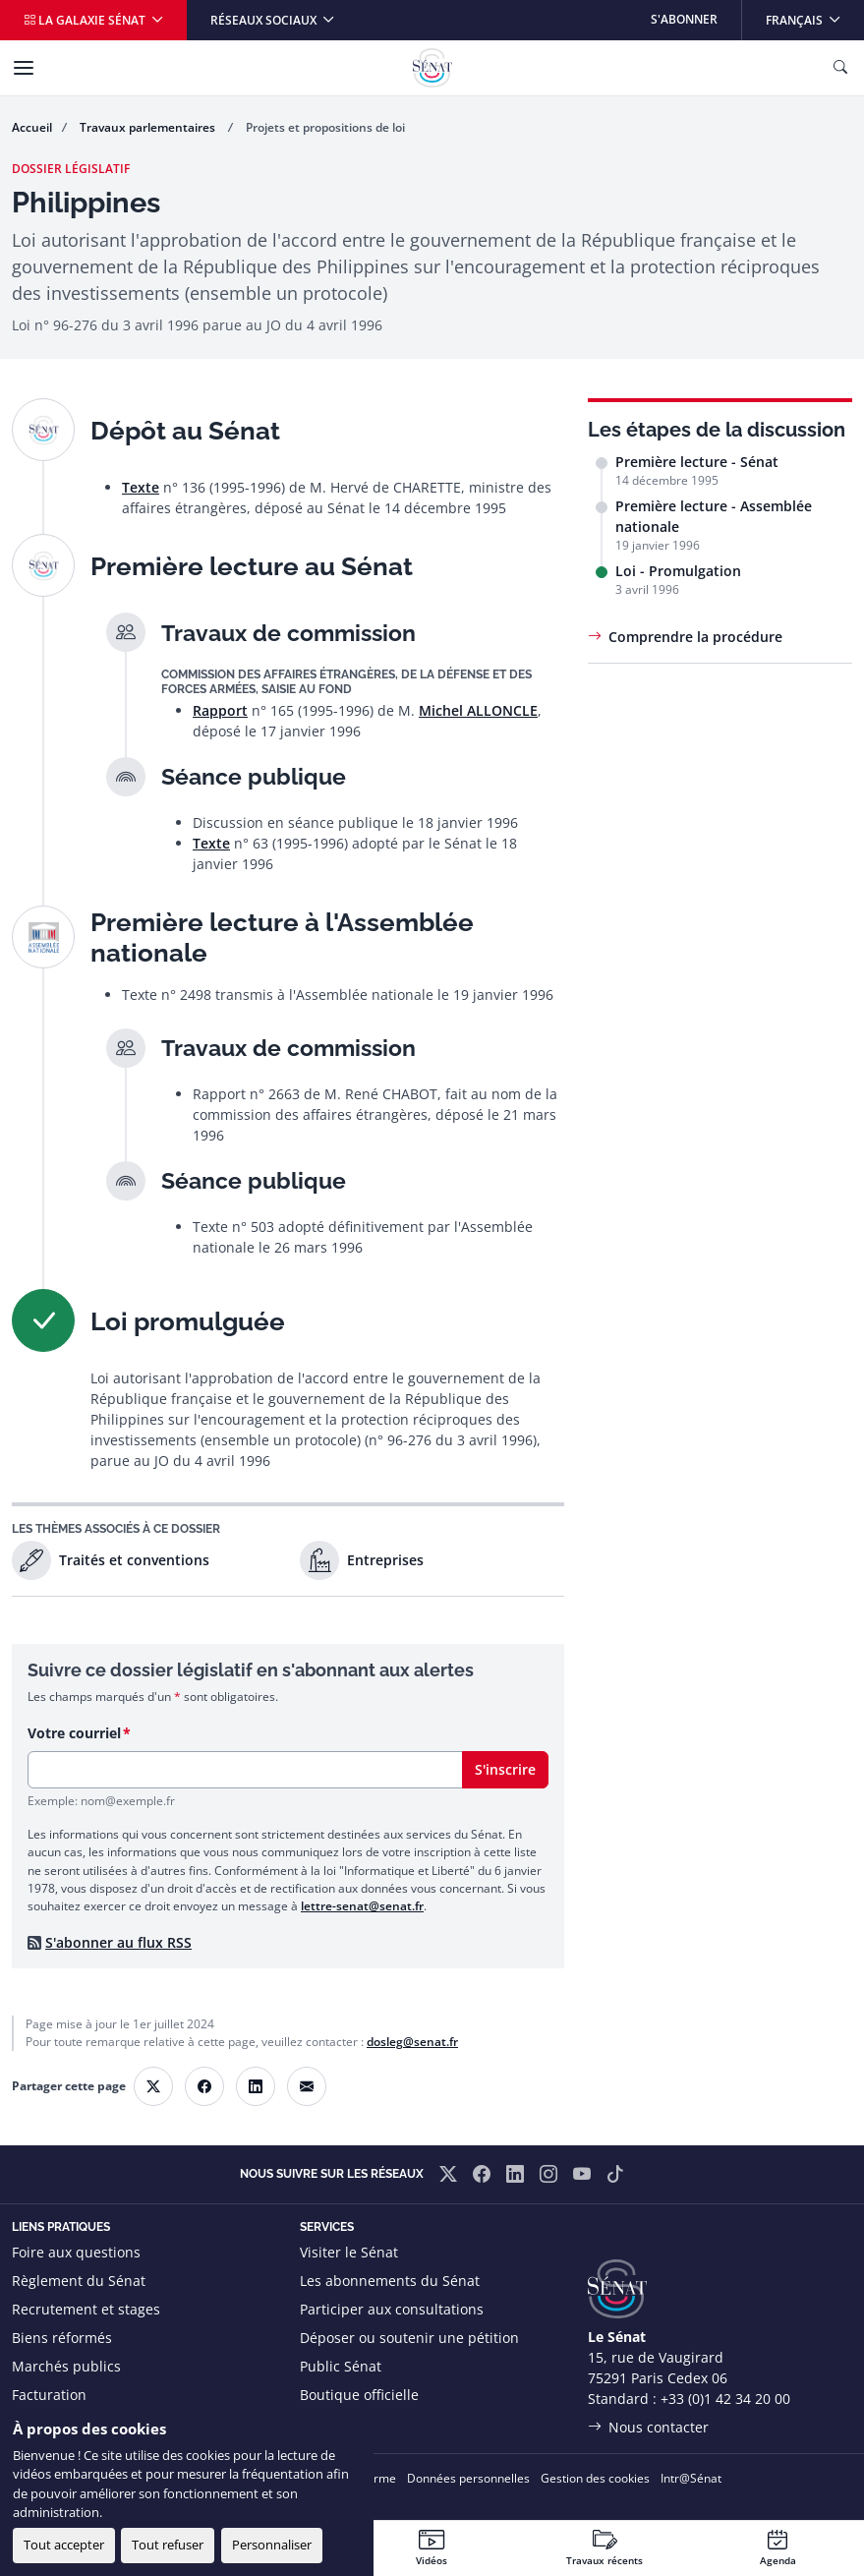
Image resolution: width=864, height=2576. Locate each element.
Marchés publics (66, 2366)
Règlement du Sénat (78, 2280)
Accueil (32, 127)
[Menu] (23, 68)
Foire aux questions (76, 2252)
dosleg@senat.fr (412, 2041)
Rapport (220, 710)
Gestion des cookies (595, 2478)
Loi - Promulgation (678, 570)
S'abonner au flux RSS (118, 1942)
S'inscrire (505, 1769)
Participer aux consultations (392, 2309)
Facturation (49, 2394)
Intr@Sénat (691, 2478)
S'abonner (684, 19)
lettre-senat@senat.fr (362, 1906)
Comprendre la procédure (695, 636)
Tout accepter (64, 2544)
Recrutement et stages (86, 2309)
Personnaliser (272, 2544)
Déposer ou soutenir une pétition (409, 2337)
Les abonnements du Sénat (390, 2280)
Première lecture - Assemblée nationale (713, 516)
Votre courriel (74, 1733)
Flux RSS (327, 2423)
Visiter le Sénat (349, 2252)
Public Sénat (340, 2366)
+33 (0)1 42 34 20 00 (725, 2398)
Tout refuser (167, 2544)
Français (814, 14)
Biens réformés (62, 2337)
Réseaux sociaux (264, 20)
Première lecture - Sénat (696, 461)
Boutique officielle (359, 2394)
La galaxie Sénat (86, 20)
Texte (140, 487)
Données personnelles (468, 2478)
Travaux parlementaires (149, 127)
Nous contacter (658, 2427)
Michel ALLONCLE (478, 710)
